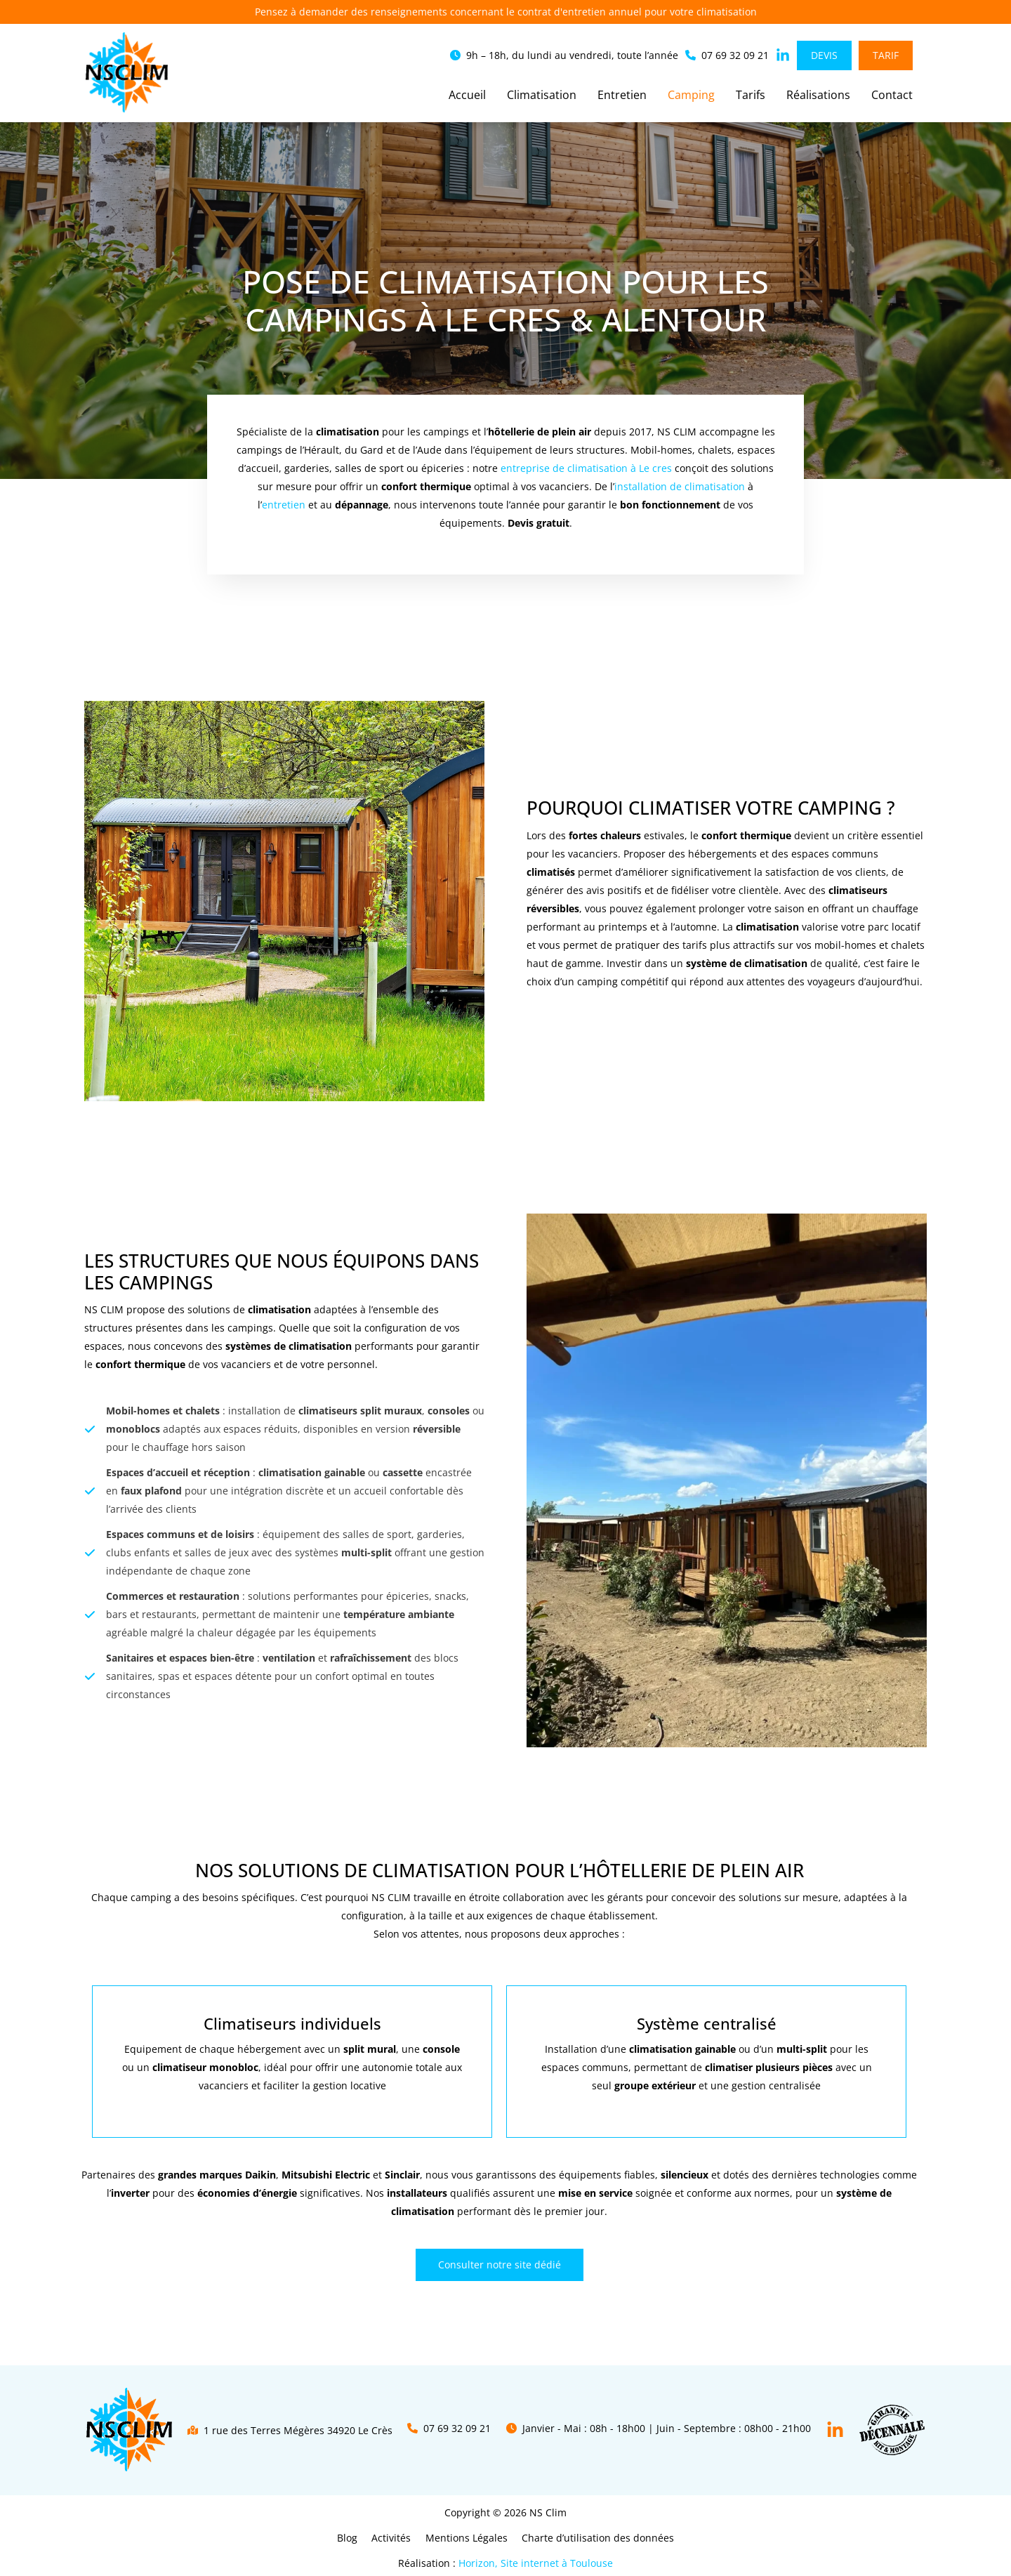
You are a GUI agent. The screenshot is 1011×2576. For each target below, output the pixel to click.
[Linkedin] (835, 2430)
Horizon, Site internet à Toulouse (535, 2563)
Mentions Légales (464, 2537)
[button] (564, 55)
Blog (354, 2537)
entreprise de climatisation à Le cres (586, 468)
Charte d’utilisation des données (591, 2537)
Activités (394, 2537)
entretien (283, 504)
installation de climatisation (679, 486)
